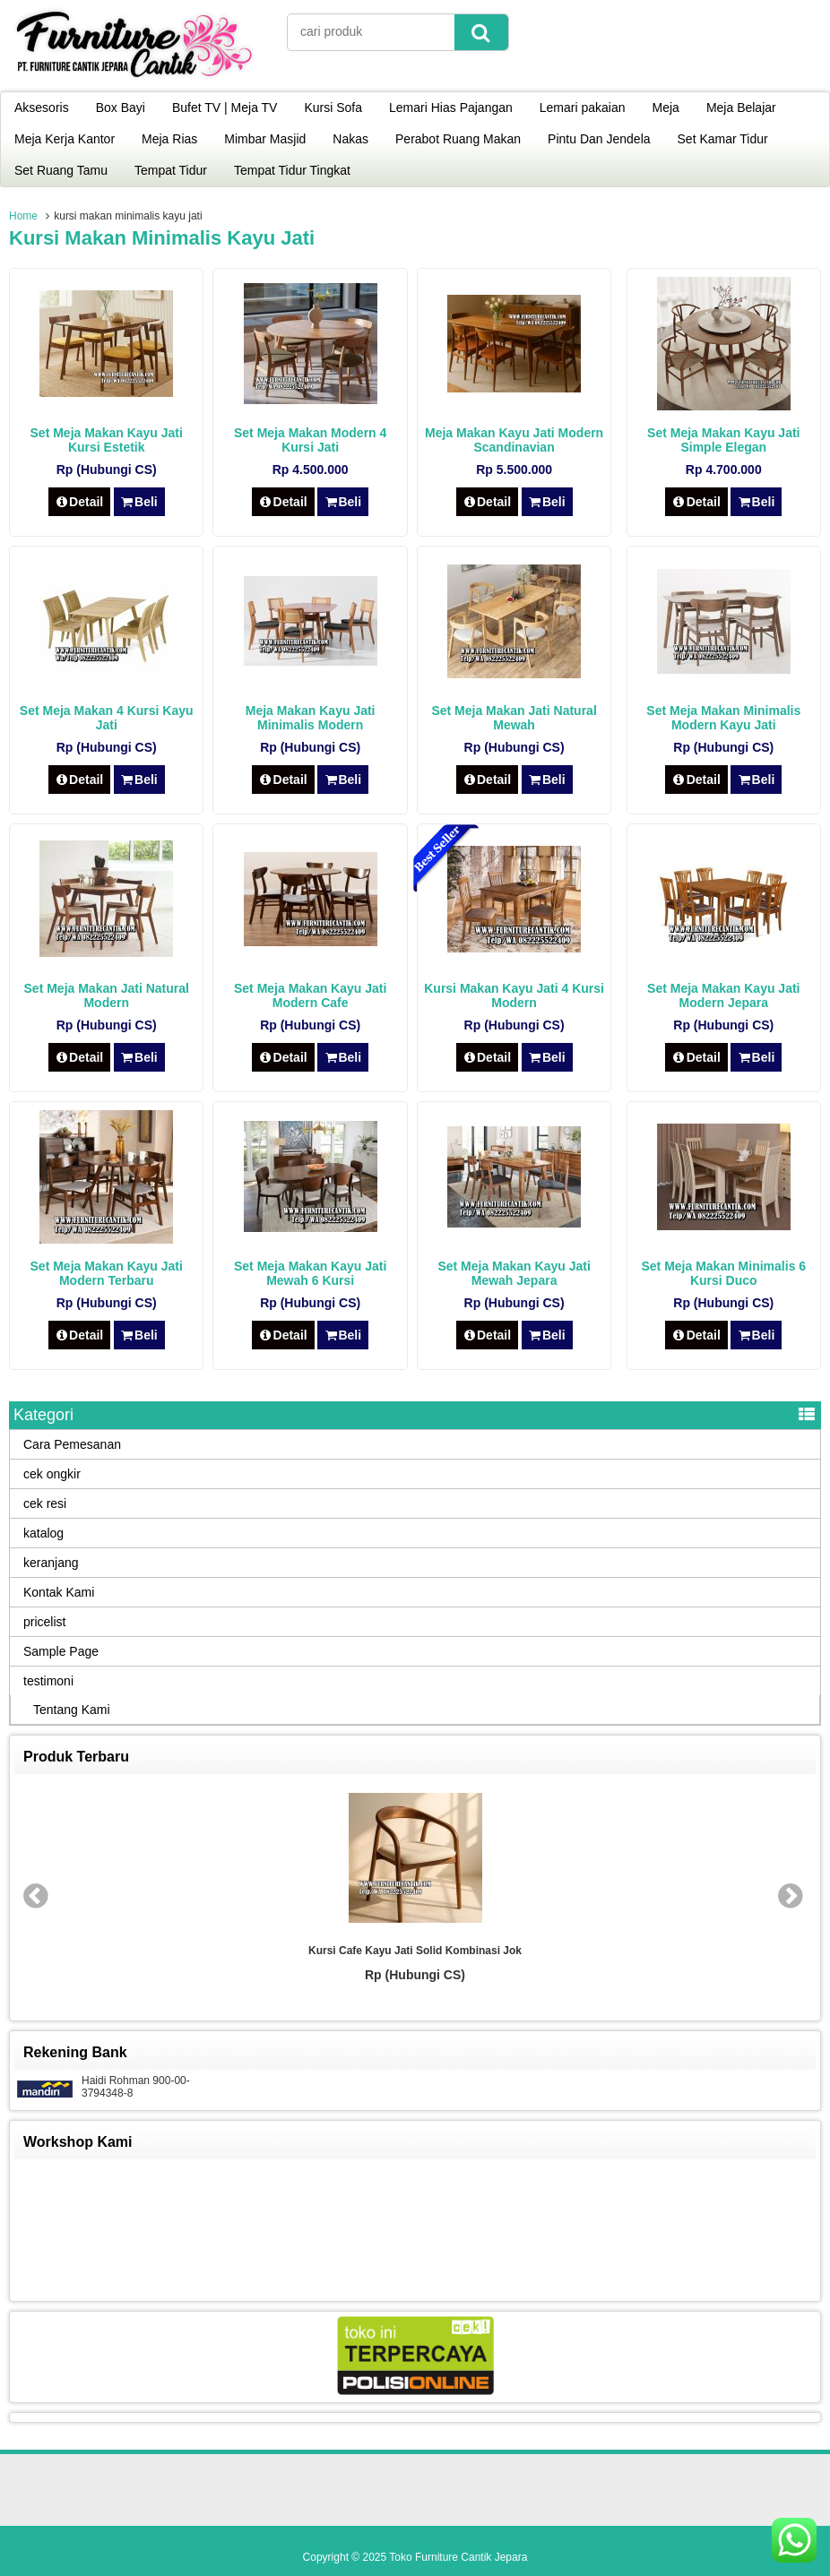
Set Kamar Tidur (723, 139)
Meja (666, 107)
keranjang (51, 1562)
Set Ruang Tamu (61, 170)
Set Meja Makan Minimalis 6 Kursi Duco (723, 1273)
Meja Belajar (741, 107)
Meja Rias (169, 139)
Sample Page (61, 1651)
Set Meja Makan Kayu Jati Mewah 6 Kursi (310, 1273)
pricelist (44, 1622)
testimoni (48, 1681)
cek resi (44, 1503)
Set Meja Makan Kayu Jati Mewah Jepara (513, 1273)
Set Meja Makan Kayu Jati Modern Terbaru (106, 1273)
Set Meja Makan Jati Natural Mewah (513, 717)
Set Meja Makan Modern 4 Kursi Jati (310, 440)
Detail (80, 502)
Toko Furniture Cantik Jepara (458, 2557)
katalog (43, 1533)
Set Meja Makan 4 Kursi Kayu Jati (107, 717)
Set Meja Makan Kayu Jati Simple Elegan (723, 440)
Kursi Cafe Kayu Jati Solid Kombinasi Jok (415, 1950)
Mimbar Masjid (265, 139)
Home (23, 216)
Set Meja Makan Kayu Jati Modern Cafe (310, 995)
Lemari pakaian (583, 107)
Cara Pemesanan (72, 1444)
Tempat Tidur (170, 170)
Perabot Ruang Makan (458, 139)
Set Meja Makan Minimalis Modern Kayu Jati (723, 717)
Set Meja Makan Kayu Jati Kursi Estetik (106, 440)
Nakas (350, 139)
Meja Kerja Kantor (64, 139)
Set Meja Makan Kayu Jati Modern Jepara (723, 995)
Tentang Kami (71, 1709)
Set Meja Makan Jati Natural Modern (106, 995)
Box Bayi (120, 107)
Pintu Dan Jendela (599, 139)
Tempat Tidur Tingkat (292, 170)
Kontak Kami (58, 1592)
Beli (139, 502)
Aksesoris (41, 107)
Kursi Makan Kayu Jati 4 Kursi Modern (514, 995)
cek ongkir (52, 1474)
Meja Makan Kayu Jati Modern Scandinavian (514, 440)
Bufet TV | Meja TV (225, 107)
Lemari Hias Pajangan (451, 107)
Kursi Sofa (333, 107)
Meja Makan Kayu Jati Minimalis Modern (311, 717)
